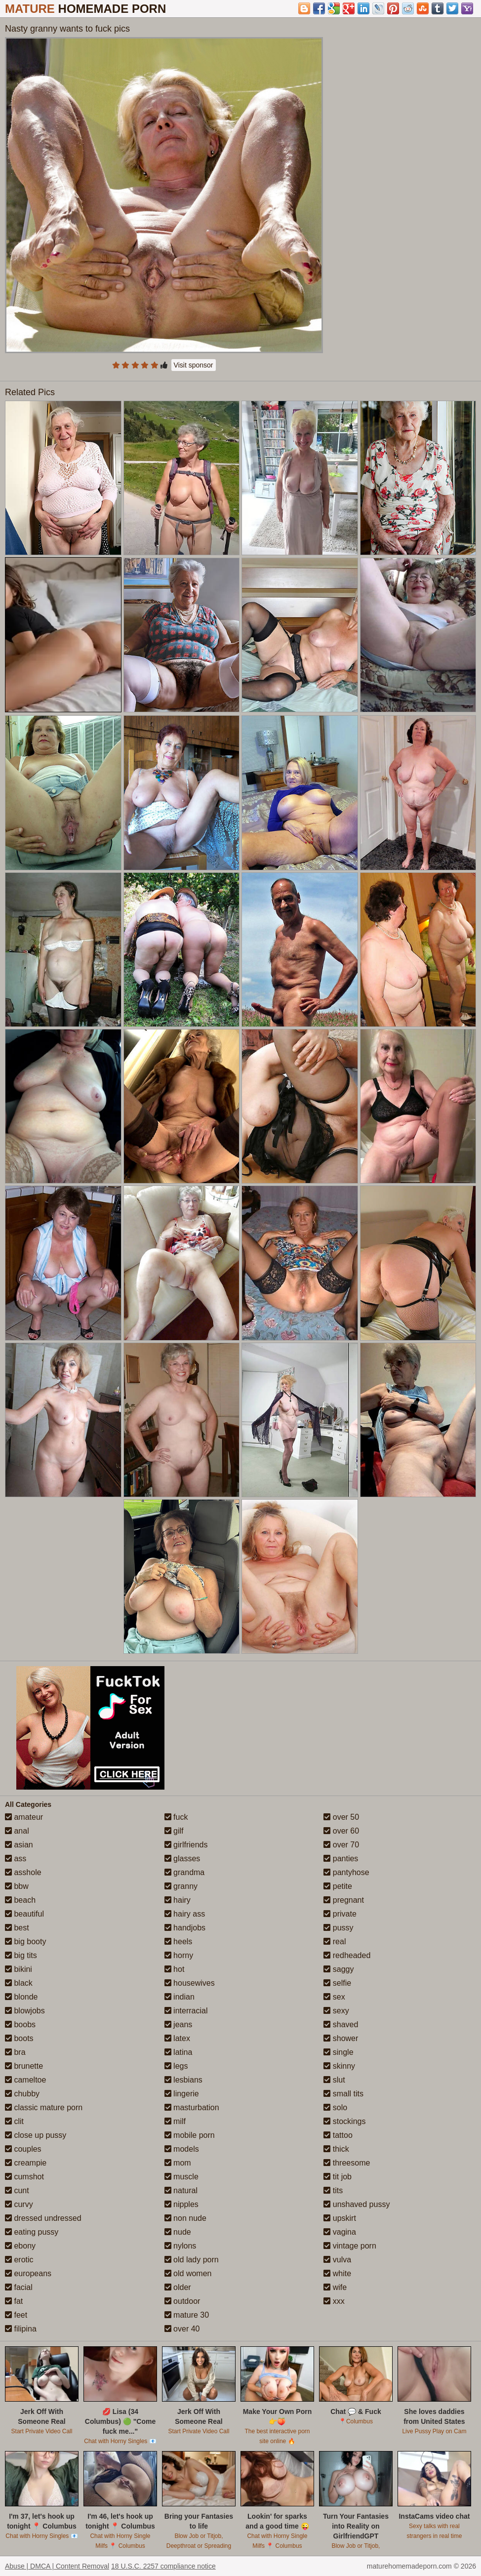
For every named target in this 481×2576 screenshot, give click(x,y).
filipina (21, 2329)
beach (20, 1900)
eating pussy (31, 2232)
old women (188, 2273)
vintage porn (349, 2246)
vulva (337, 2259)
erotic (19, 2259)
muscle (181, 2176)
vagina (339, 2232)
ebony (20, 2246)
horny (178, 1955)
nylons (180, 2246)
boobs (20, 2024)
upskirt (339, 2218)
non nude (185, 2218)
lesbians (183, 2080)
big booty (25, 1941)
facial (19, 2287)
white (337, 2273)
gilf (174, 1831)
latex (177, 2038)
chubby (22, 2093)
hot (174, 1969)
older (177, 2287)
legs (176, 2066)
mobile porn (189, 2135)
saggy (338, 1969)
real (334, 1941)
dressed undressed (43, 2218)
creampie (25, 2163)
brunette (24, 2066)
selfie (337, 1983)
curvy (19, 2204)
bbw (17, 1886)
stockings (344, 2121)
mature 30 (186, 2315)
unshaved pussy (356, 2204)
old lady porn (191, 2259)
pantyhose (346, 1872)
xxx (333, 2301)
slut (334, 2080)
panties (340, 1858)
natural (181, 2190)
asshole (23, 1872)
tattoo (337, 2135)
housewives (189, 1983)
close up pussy (35, 2135)
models (181, 2149)
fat (14, 2301)
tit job (337, 2176)
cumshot (24, 2176)
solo (335, 2107)
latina (178, 2052)
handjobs (184, 1927)
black (19, 1983)
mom (177, 2163)
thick (336, 2149)
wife (335, 2287)
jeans (178, 2024)
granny (181, 1886)
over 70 (341, 1844)
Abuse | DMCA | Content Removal (57, 2566)
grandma (184, 1872)
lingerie (181, 2093)
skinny (339, 2066)
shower (340, 2038)
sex (334, 1997)
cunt (17, 2190)
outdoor (182, 2301)
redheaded (346, 1955)
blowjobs (25, 2010)
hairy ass (184, 1914)
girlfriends (186, 1844)
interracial (186, 2010)
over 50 (341, 1817)
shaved (340, 2024)
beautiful (24, 1914)
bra (15, 2052)
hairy (177, 1900)
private (339, 1914)
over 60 (341, 1831)
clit (14, 2121)
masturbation (191, 2107)
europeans (28, 2273)
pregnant (343, 1900)
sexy (336, 2010)
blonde (21, 1997)
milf (175, 2121)
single (338, 2052)
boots (19, 2038)
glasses (182, 1858)
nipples (181, 2204)
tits (333, 2190)
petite (337, 1886)
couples (23, 2149)
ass (15, 1858)
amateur (24, 1817)
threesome (346, 2163)
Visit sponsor (193, 365)
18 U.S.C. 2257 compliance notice (163, 2566)
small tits (343, 2093)
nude (177, 2232)
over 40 (182, 2329)
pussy (338, 1927)
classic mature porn (43, 2107)
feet (16, 2315)
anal (17, 1831)
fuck (176, 1817)
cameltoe (25, 2080)
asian (19, 1844)
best (17, 1927)
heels (178, 1941)
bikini (18, 1969)
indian (179, 1997)
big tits (21, 1955)
